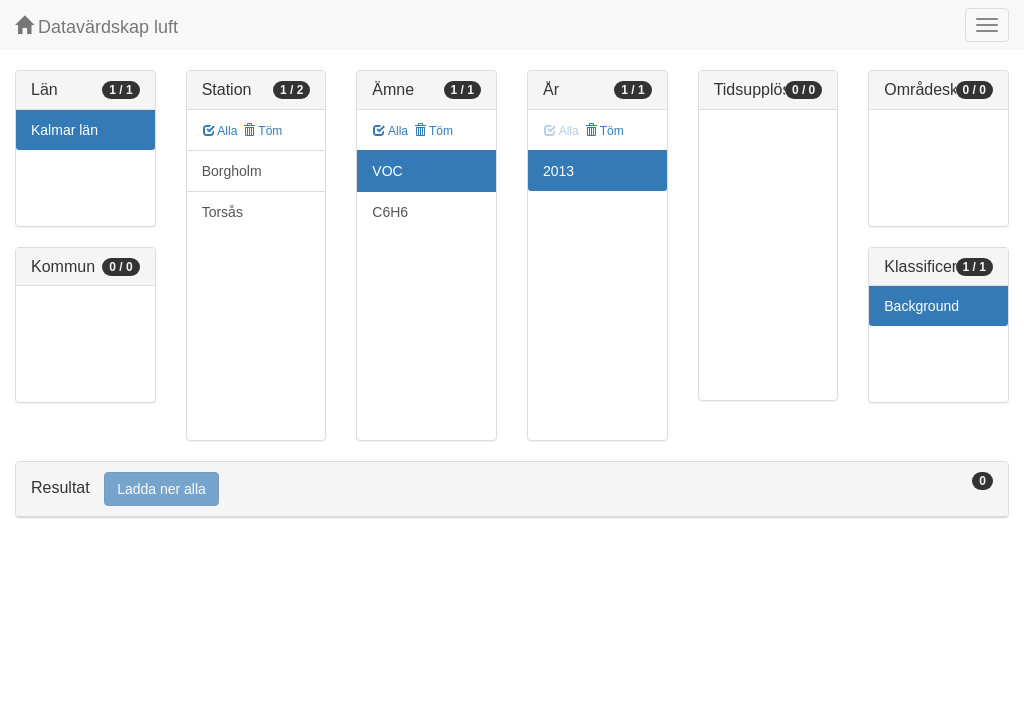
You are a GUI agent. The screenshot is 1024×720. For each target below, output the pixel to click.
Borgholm (232, 171)
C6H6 (390, 212)
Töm (262, 131)
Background (921, 306)
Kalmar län (64, 130)
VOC (387, 171)
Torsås (222, 212)
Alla (220, 131)
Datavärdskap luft (96, 26)
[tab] (512, 489)
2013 (558, 171)
